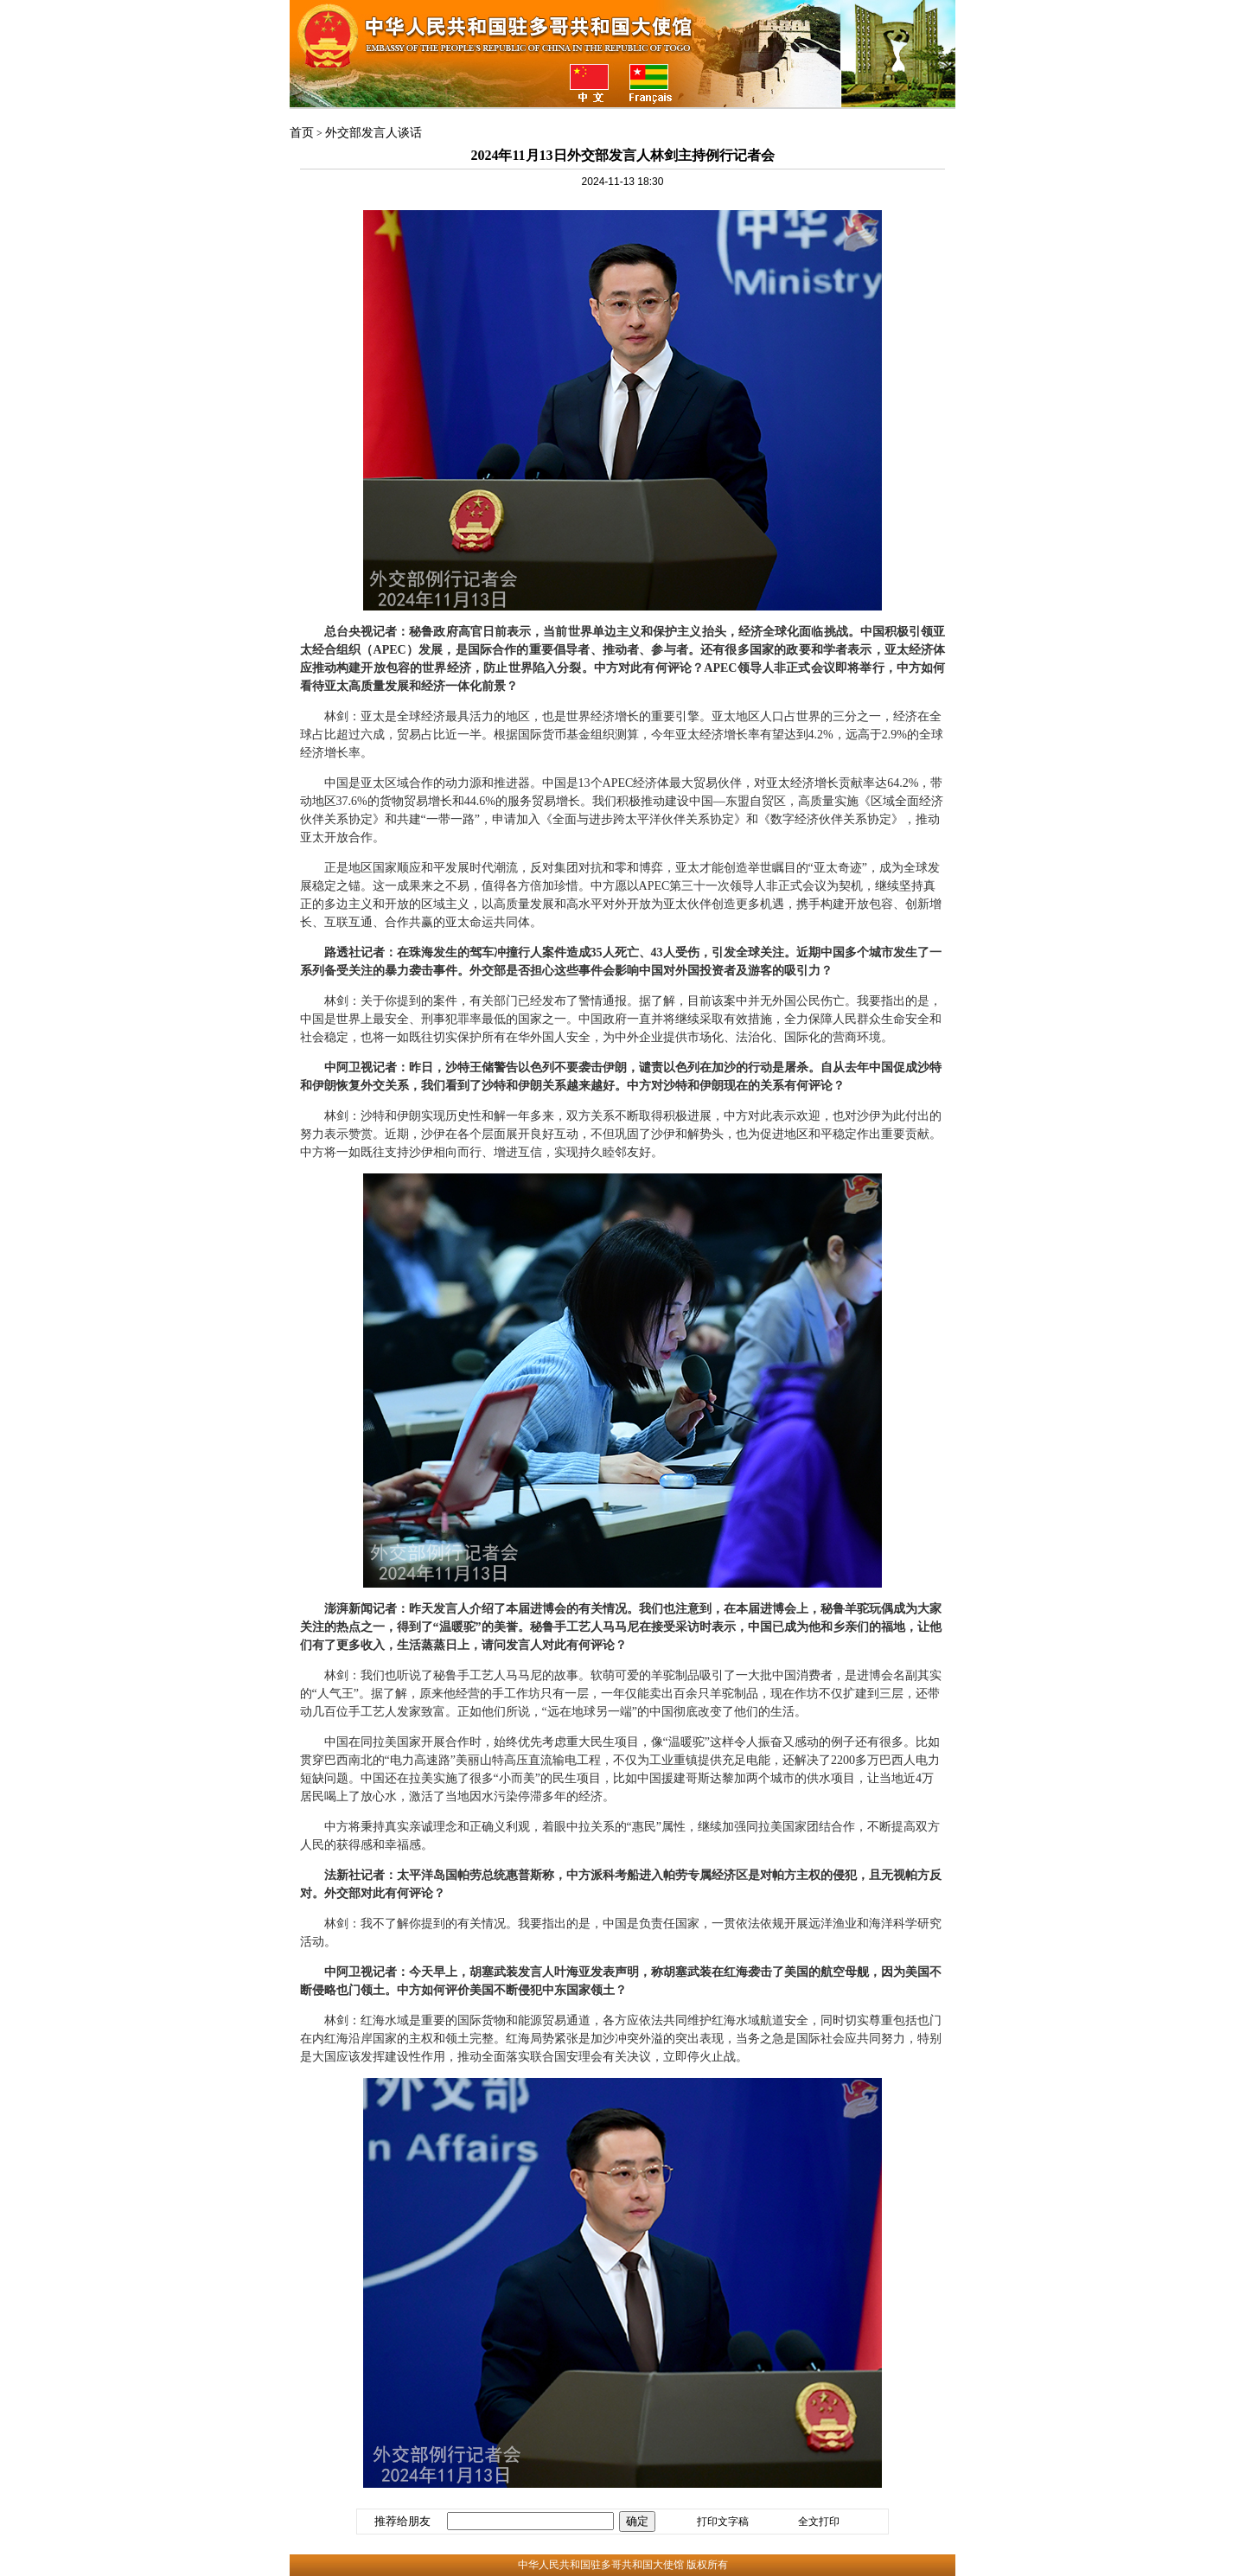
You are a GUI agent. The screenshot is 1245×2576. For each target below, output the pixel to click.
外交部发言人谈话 (373, 132)
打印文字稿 (723, 2521)
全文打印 (819, 2521)
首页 (302, 132)
